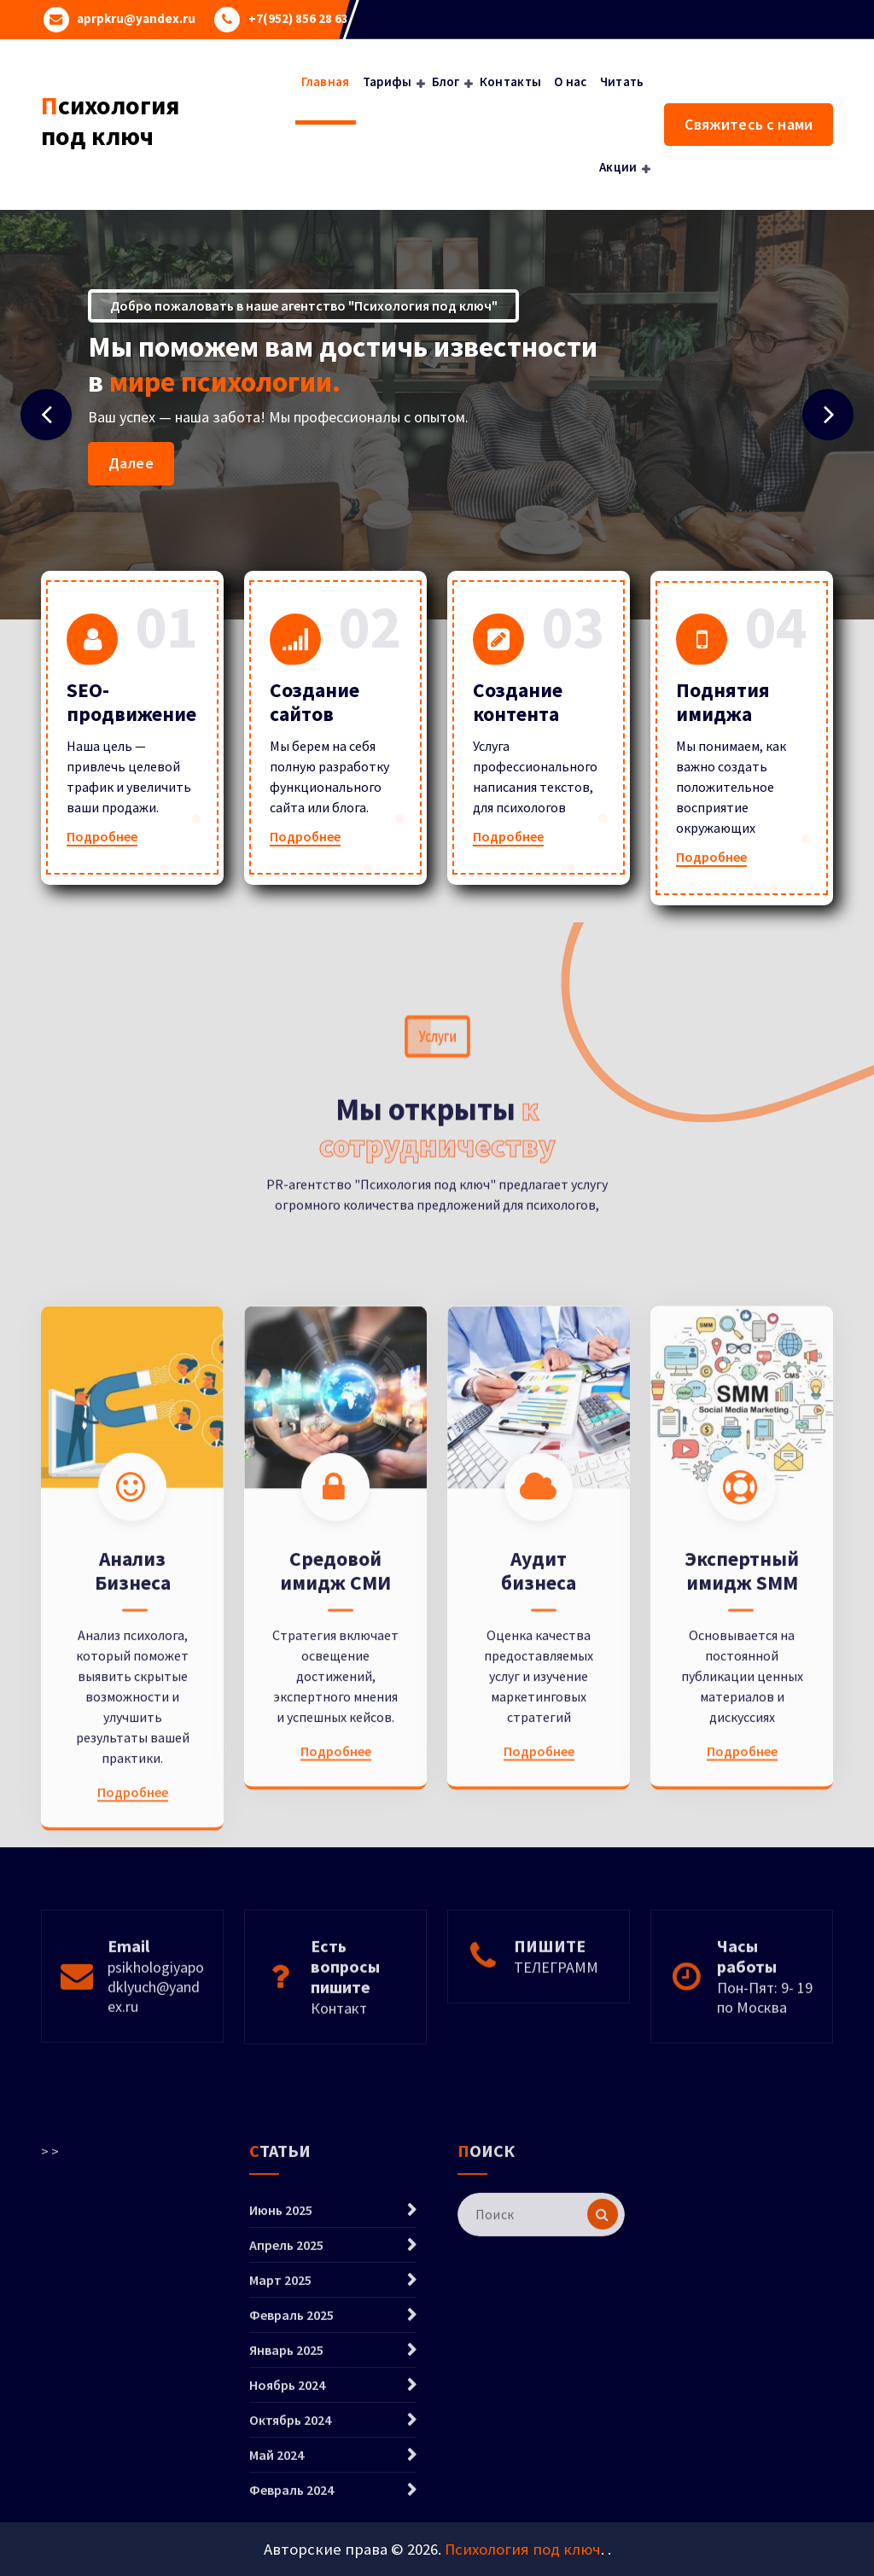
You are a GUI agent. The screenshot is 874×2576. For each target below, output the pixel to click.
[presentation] (46, 414)
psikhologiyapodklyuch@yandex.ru (156, 2057)
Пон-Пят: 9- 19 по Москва (765, 2068)
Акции (618, 167)
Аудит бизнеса (538, 1847)
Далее (131, 463)
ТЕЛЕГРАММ (556, 2038)
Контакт (339, 2079)
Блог (446, 81)
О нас (570, 81)
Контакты (510, 81)
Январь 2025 (286, 2543)
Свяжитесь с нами (749, 124)
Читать (622, 81)
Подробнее (102, 836)
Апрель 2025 (286, 2438)
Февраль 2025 (291, 2508)
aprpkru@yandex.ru (136, 18)
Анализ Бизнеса (133, 1847)
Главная (325, 81)
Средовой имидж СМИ (335, 1847)
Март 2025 (280, 2473)
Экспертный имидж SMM (742, 1847)
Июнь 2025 (280, 2403)
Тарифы (387, 81)
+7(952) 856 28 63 (298, 18)
